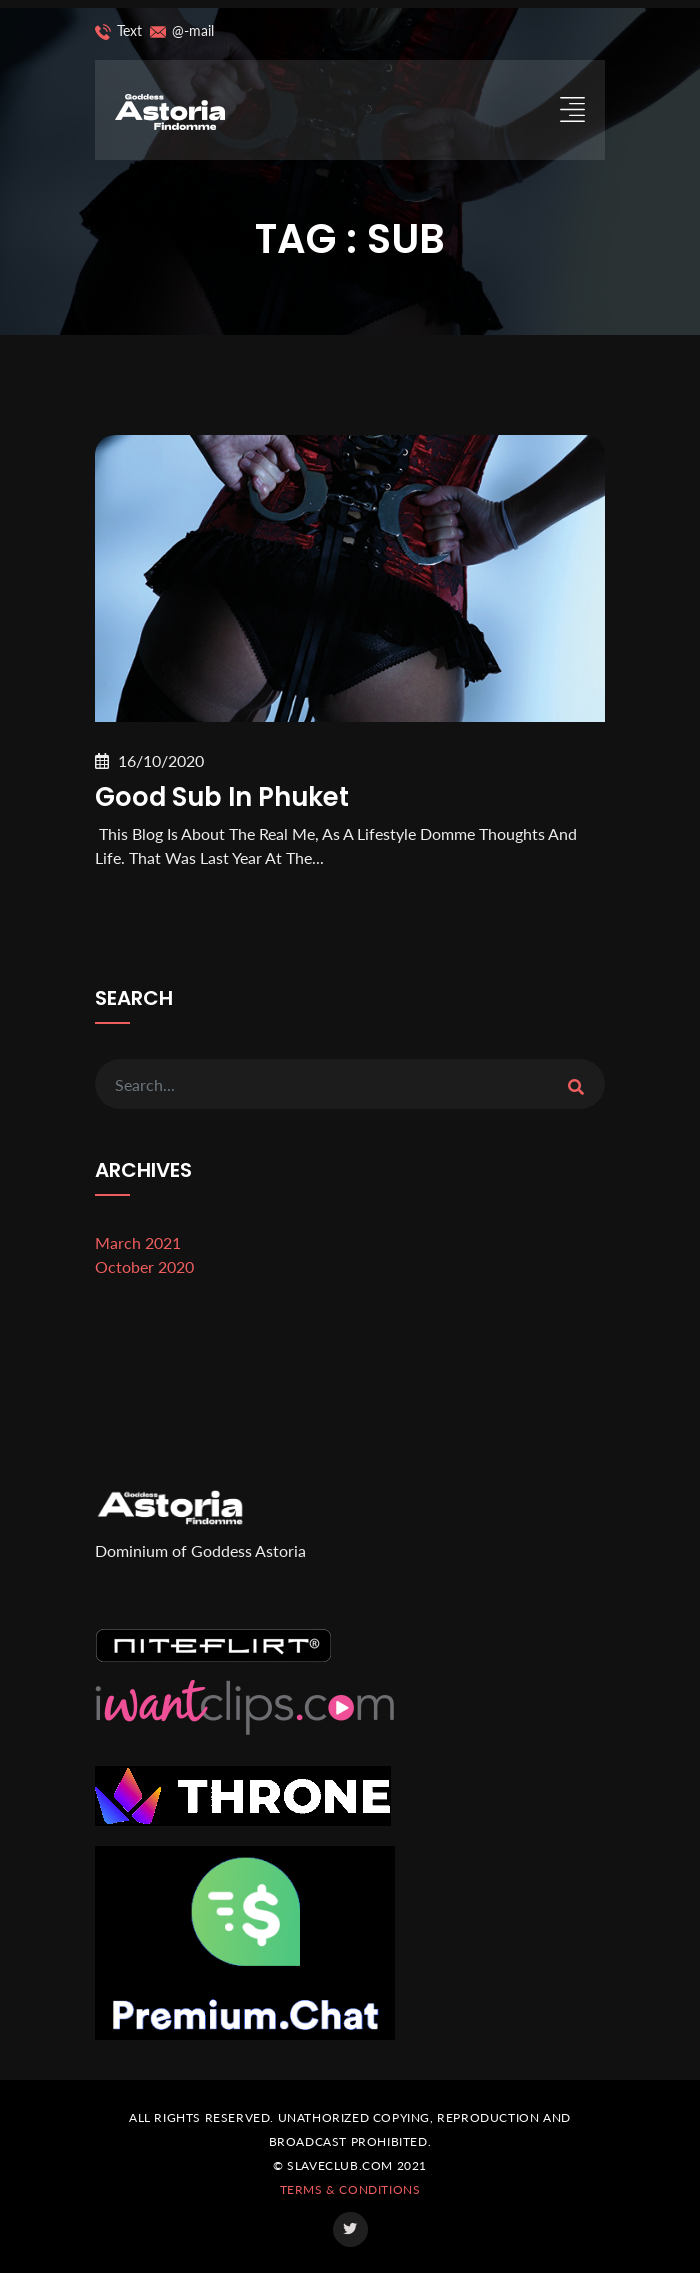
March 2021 (138, 1242)
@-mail (178, 31)
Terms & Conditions (350, 2189)
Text (118, 31)
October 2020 (144, 1266)
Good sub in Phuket (222, 797)
